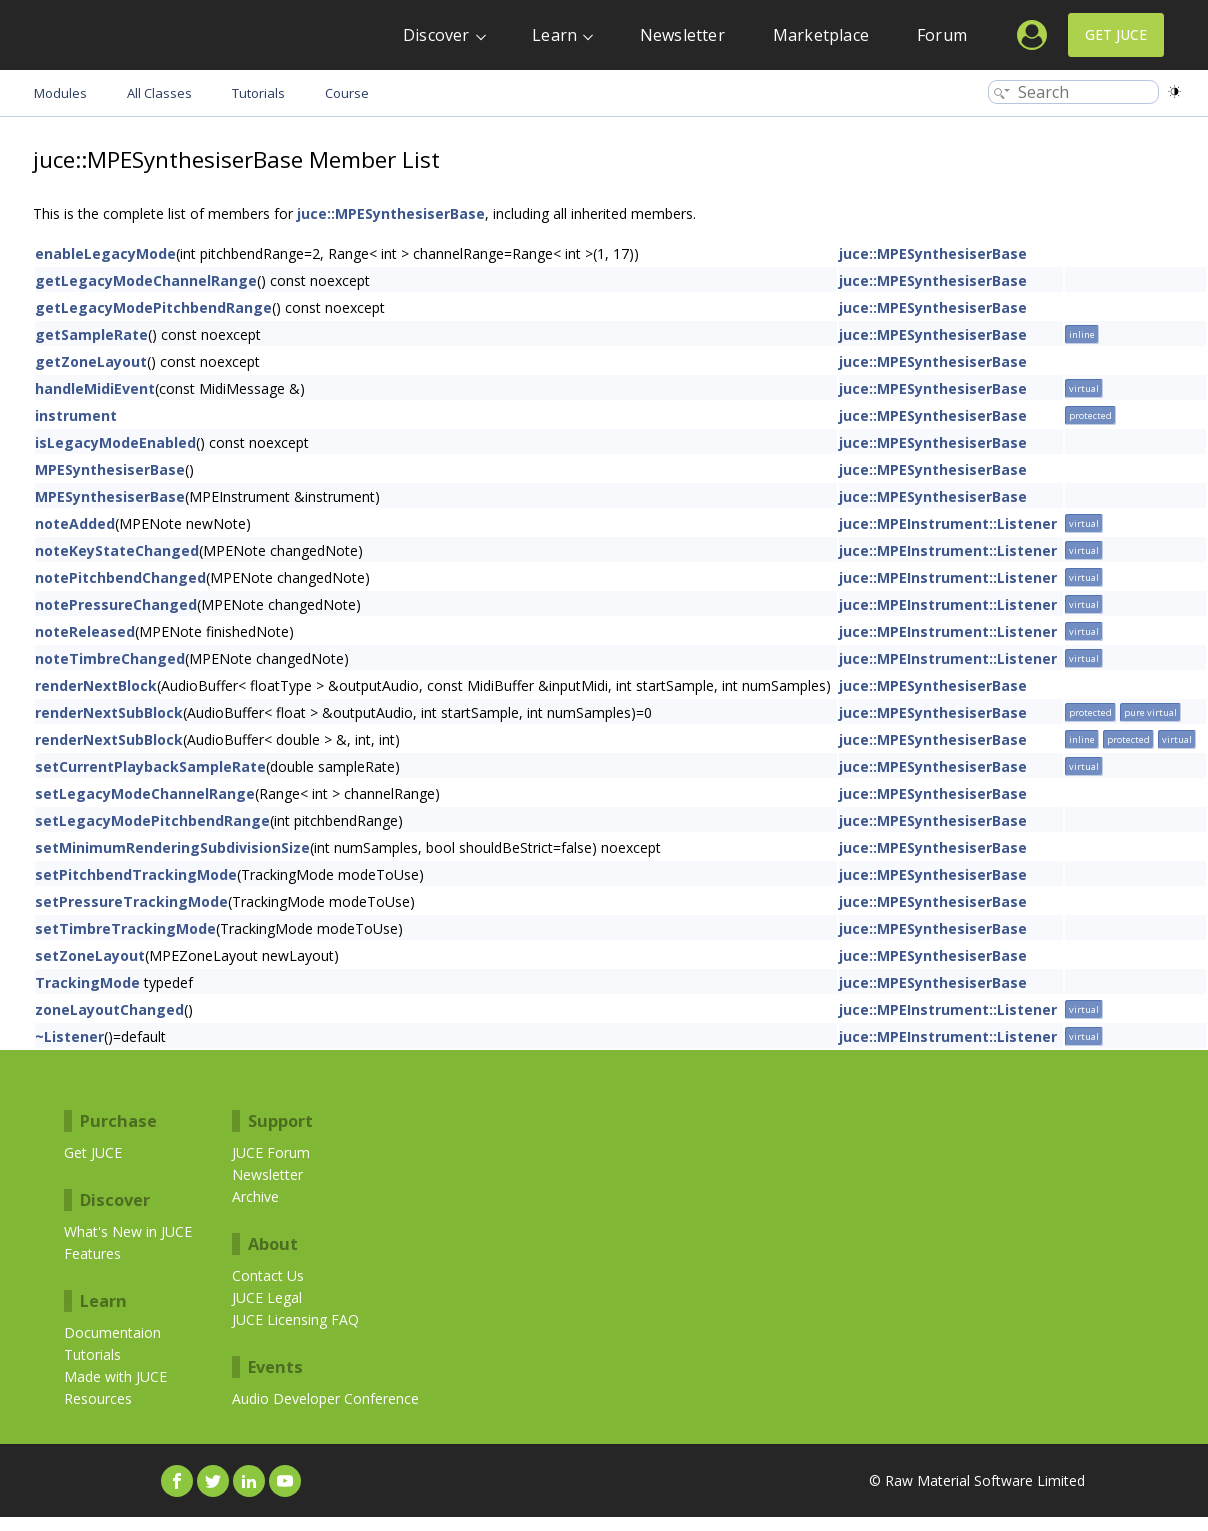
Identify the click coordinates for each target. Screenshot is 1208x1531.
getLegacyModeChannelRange (146, 280)
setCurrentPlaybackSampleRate (150, 766)
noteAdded (75, 523)
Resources (98, 1398)
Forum (942, 35)
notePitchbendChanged (120, 577)
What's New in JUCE (128, 1231)
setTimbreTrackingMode (125, 928)
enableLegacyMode (105, 253)
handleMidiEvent (95, 388)
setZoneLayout (90, 955)
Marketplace (821, 35)
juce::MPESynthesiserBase (391, 213)
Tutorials (92, 1354)
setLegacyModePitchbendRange (152, 820)
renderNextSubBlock (109, 712)
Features (92, 1253)
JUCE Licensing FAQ (295, 1319)
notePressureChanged (116, 604)
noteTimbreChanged (110, 658)
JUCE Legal (267, 1297)
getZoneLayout (91, 361)
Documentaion (112, 1332)
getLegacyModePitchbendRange (153, 307)
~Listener (69, 1036)
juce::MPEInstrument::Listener (948, 523)
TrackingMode (87, 982)
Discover (436, 35)
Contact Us (268, 1275)
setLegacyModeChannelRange (145, 793)
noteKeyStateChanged (117, 550)
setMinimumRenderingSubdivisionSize (172, 847)
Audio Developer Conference (325, 1398)
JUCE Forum (271, 1152)
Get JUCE (1116, 34)
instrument (76, 415)
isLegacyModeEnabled (115, 442)
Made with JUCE (115, 1376)
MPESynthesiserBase (110, 469)
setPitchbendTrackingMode (136, 874)
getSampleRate (91, 334)
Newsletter (682, 35)
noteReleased (85, 631)
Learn (554, 35)
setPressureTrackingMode (131, 901)
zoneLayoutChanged (109, 1009)
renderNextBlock (96, 685)
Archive (255, 1196)
